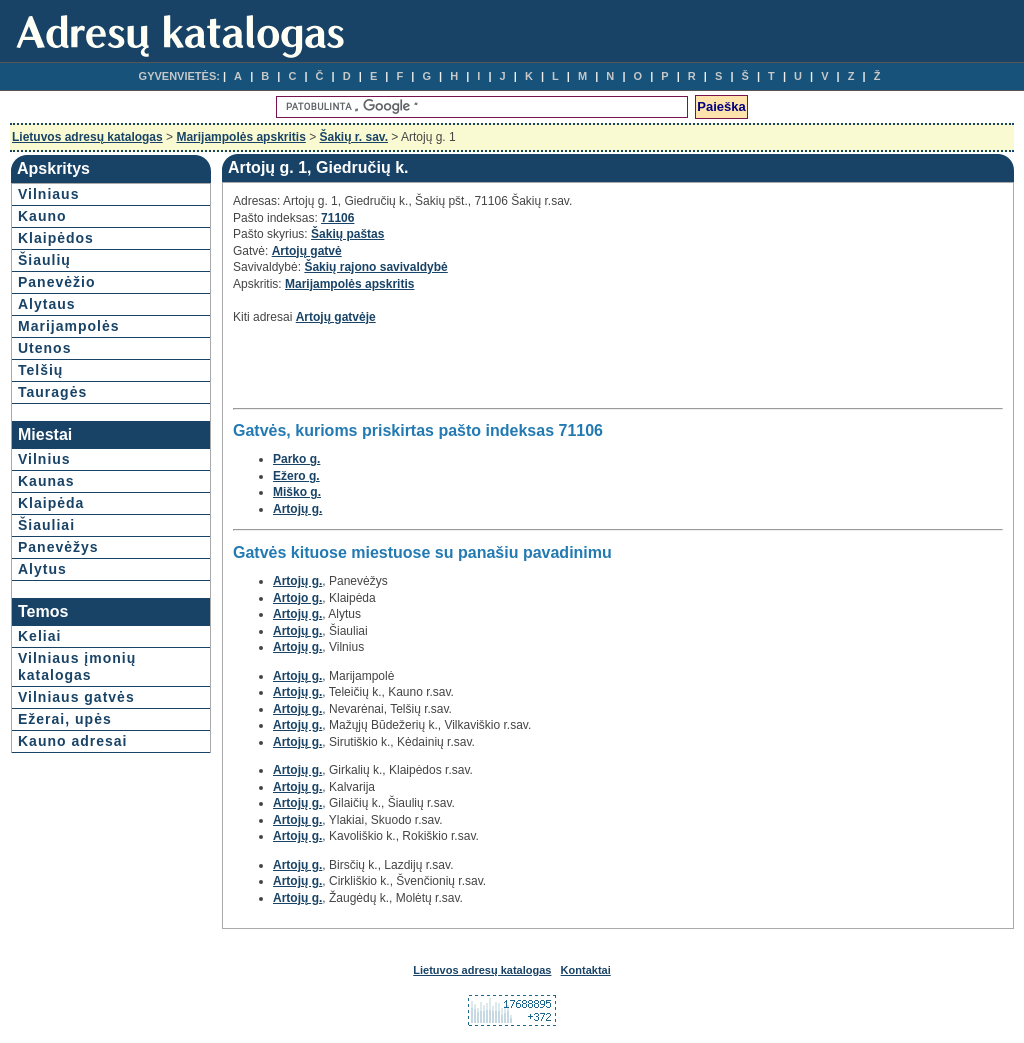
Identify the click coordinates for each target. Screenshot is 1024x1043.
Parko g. (296, 459)
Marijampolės (68, 326)
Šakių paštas (347, 234)
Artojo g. (297, 598)
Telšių (40, 370)
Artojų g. (297, 509)
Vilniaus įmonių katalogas (77, 666)
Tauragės (52, 392)
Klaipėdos (56, 238)
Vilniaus (48, 194)
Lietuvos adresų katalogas (87, 137)
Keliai (39, 636)
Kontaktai (586, 970)
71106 (337, 218)
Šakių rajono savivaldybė (375, 267)
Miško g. (297, 492)
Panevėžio (56, 282)
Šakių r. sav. (354, 137)
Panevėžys (58, 547)
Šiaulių (44, 260)
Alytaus (47, 304)
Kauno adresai (72, 741)
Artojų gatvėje (336, 317)
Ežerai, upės (65, 719)
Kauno (42, 216)
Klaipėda (51, 503)
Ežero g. (296, 476)
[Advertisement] (467, 372)
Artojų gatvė (307, 251)
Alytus (42, 569)
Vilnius (44, 459)
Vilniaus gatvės (76, 697)
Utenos (44, 348)
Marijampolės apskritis (240, 137)
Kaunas (46, 481)
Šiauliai (46, 525)
